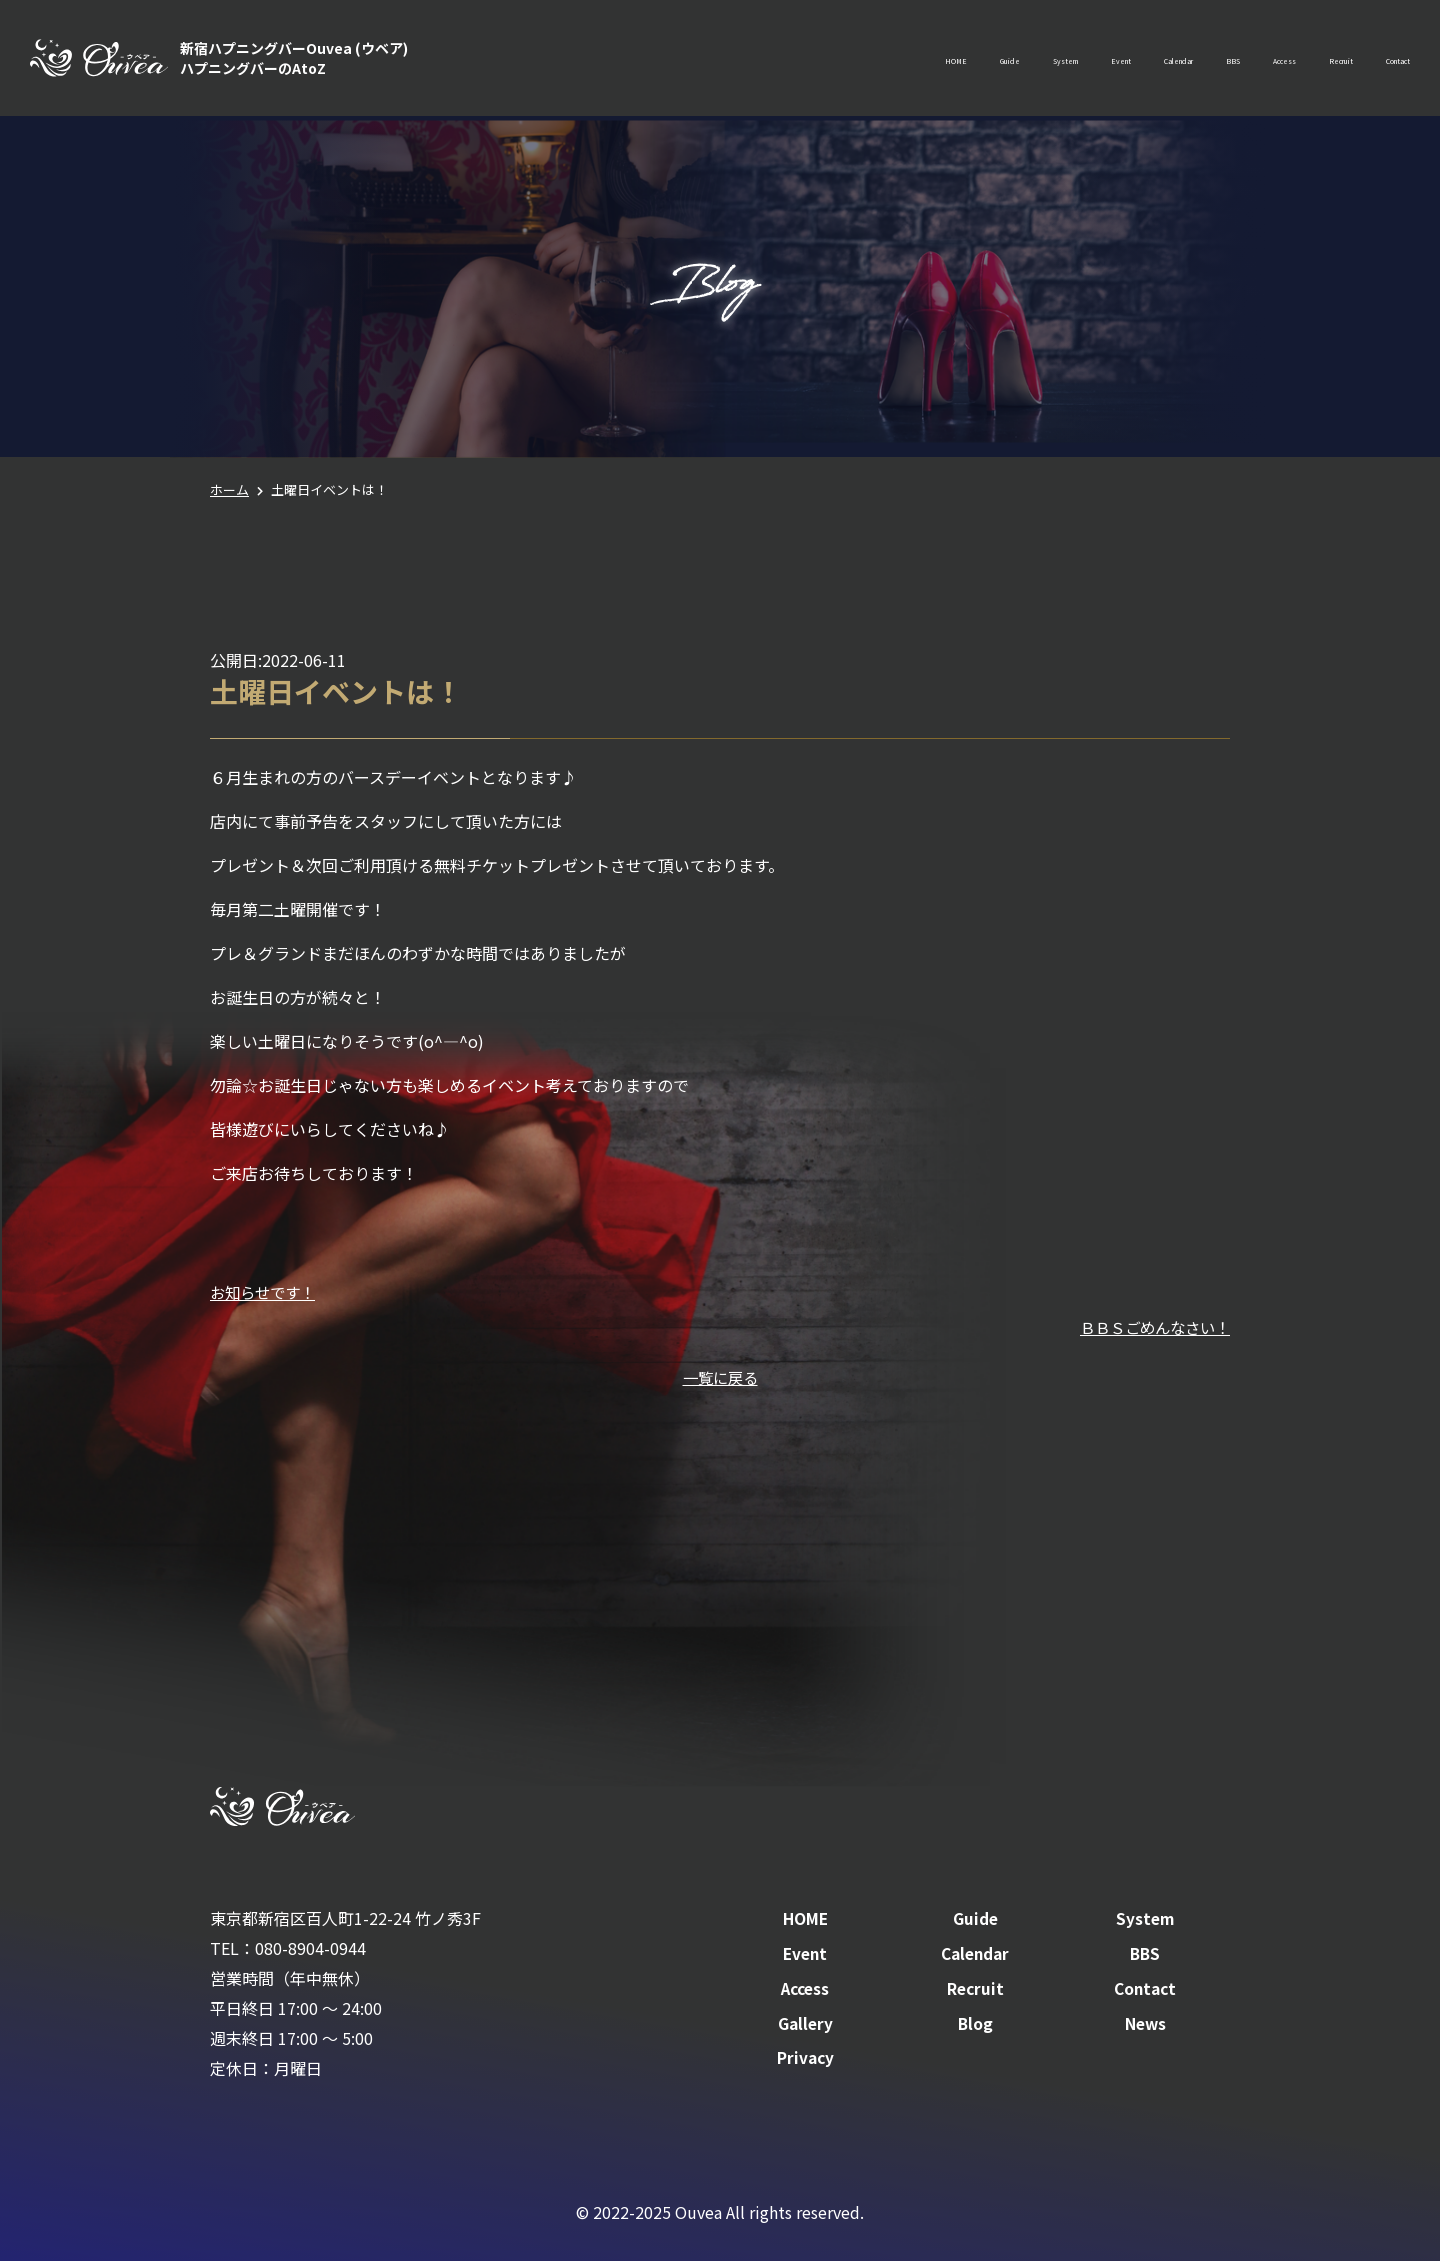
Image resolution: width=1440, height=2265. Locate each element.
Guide (792, 60)
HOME (713, 60)
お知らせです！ (266, 1292)
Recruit (1289, 60)
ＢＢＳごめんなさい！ (1150, 1326)
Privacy (805, 2061)
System (877, 60)
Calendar (1047, 60)
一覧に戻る (720, 1377)
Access (1204, 60)
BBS (1130, 60)
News (1145, 2026)
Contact (1380, 60)
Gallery (805, 2026)
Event (960, 60)
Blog (975, 2026)
